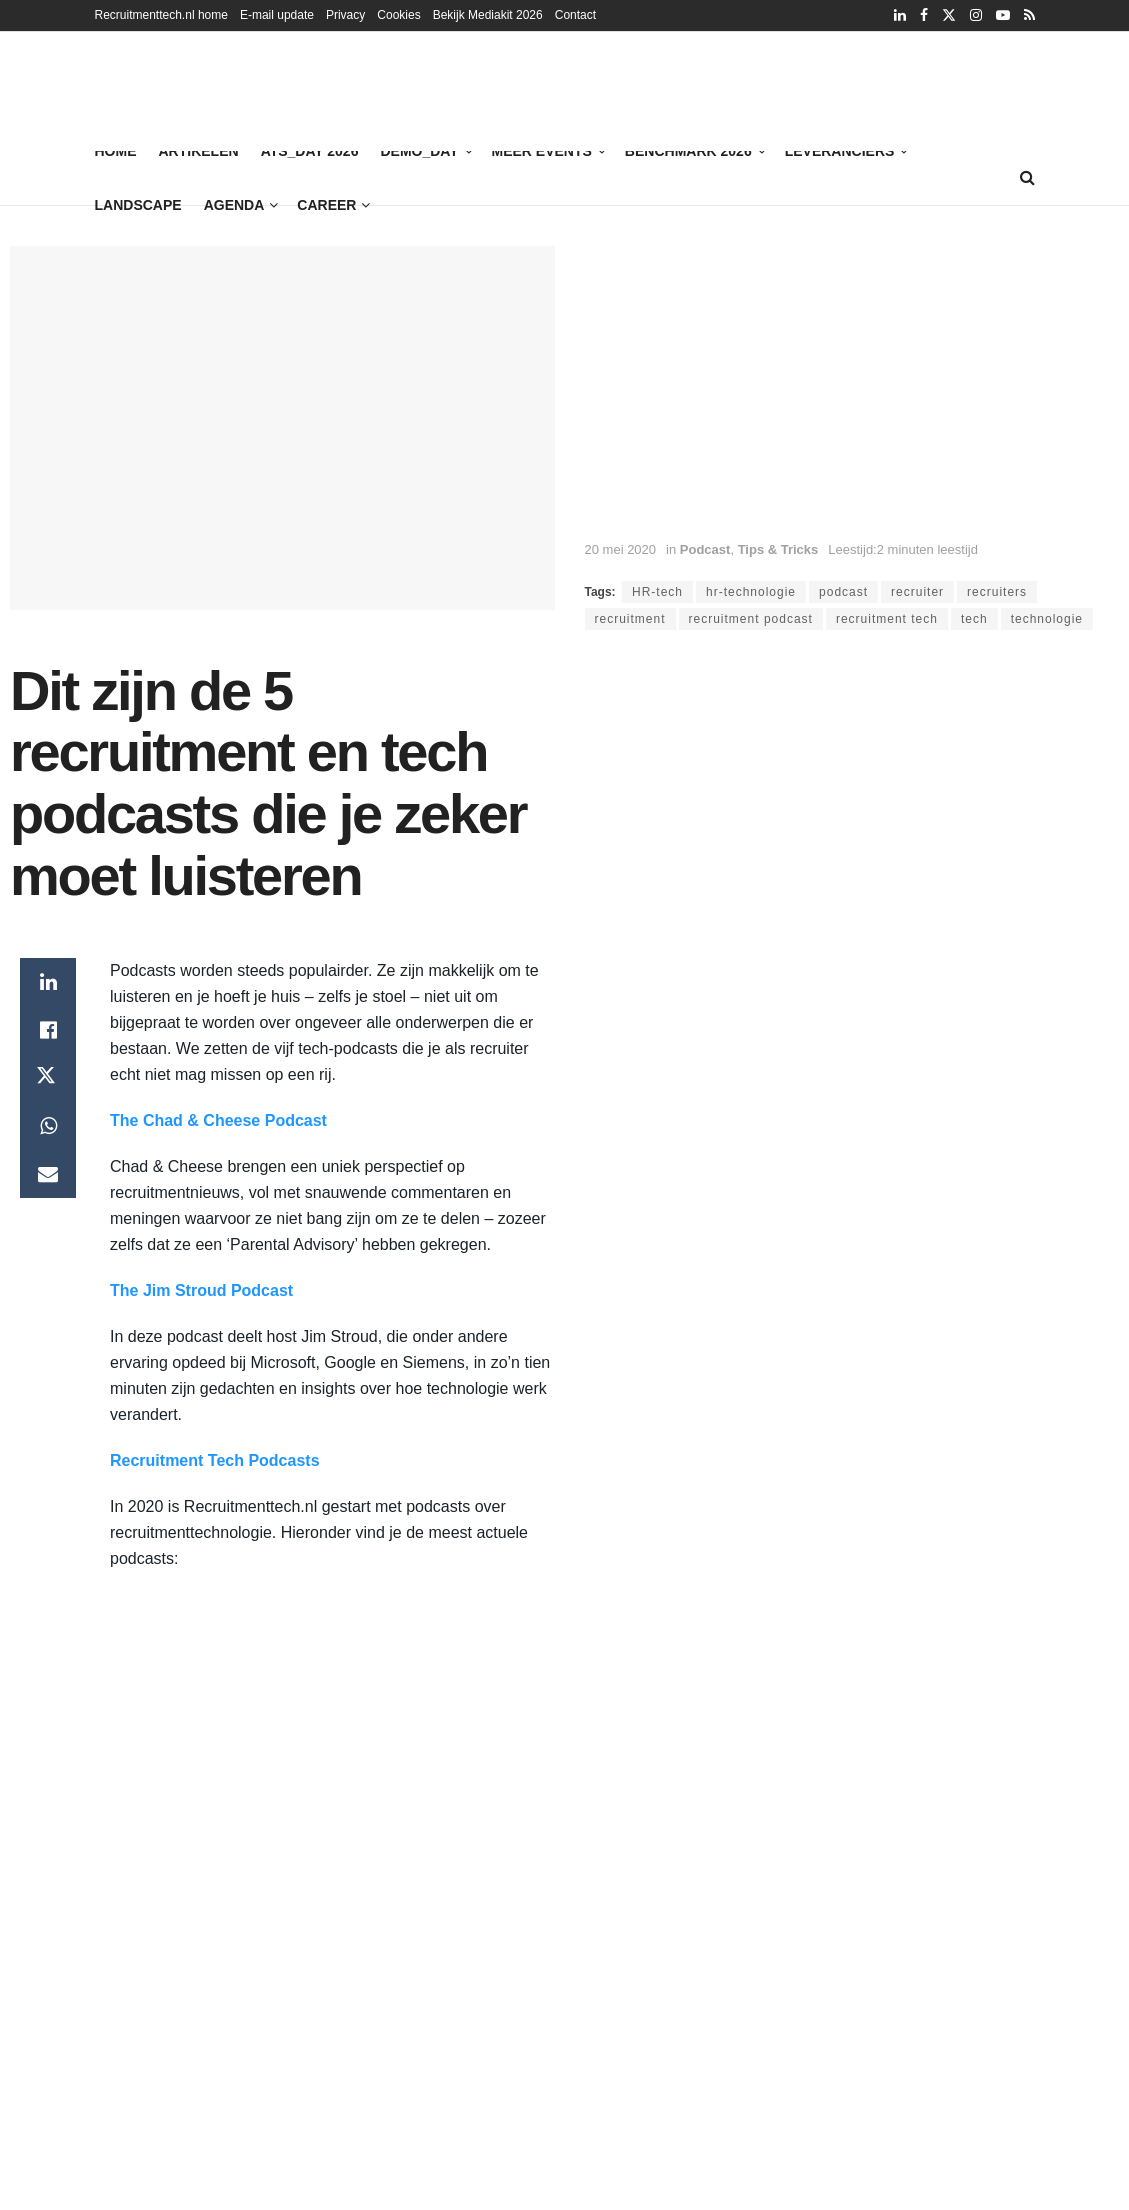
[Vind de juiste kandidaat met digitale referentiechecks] (651, 90)
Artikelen (199, 151)
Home (116, 151)
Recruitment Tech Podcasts (215, 1460)
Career (326, 205)
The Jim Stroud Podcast (201, 1290)
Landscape (138, 205)
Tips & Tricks (778, 549)
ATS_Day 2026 (310, 148)
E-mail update (277, 15)
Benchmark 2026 (688, 151)
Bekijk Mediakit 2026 (488, 15)
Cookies (398, 15)
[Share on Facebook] (48, 1030)
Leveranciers (840, 151)
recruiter (917, 592)
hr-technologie (751, 592)
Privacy (345, 15)
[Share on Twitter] (48, 1078)
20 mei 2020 (621, 549)
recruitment (630, 619)
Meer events (542, 151)
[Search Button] (1027, 178)
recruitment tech (887, 619)
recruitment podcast (751, 619)
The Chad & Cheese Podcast (218, 1120)
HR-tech (657, 592)
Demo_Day (419, 151)
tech (974, 619)
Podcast (705, 549)
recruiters (997, 592)
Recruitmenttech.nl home (161, 15)
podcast (843, 592)
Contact (575, 15)
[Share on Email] (48, 1174)
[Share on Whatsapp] (48, 1126)
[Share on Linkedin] (48, 982)
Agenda (234, 205)
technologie (1047, 619)
